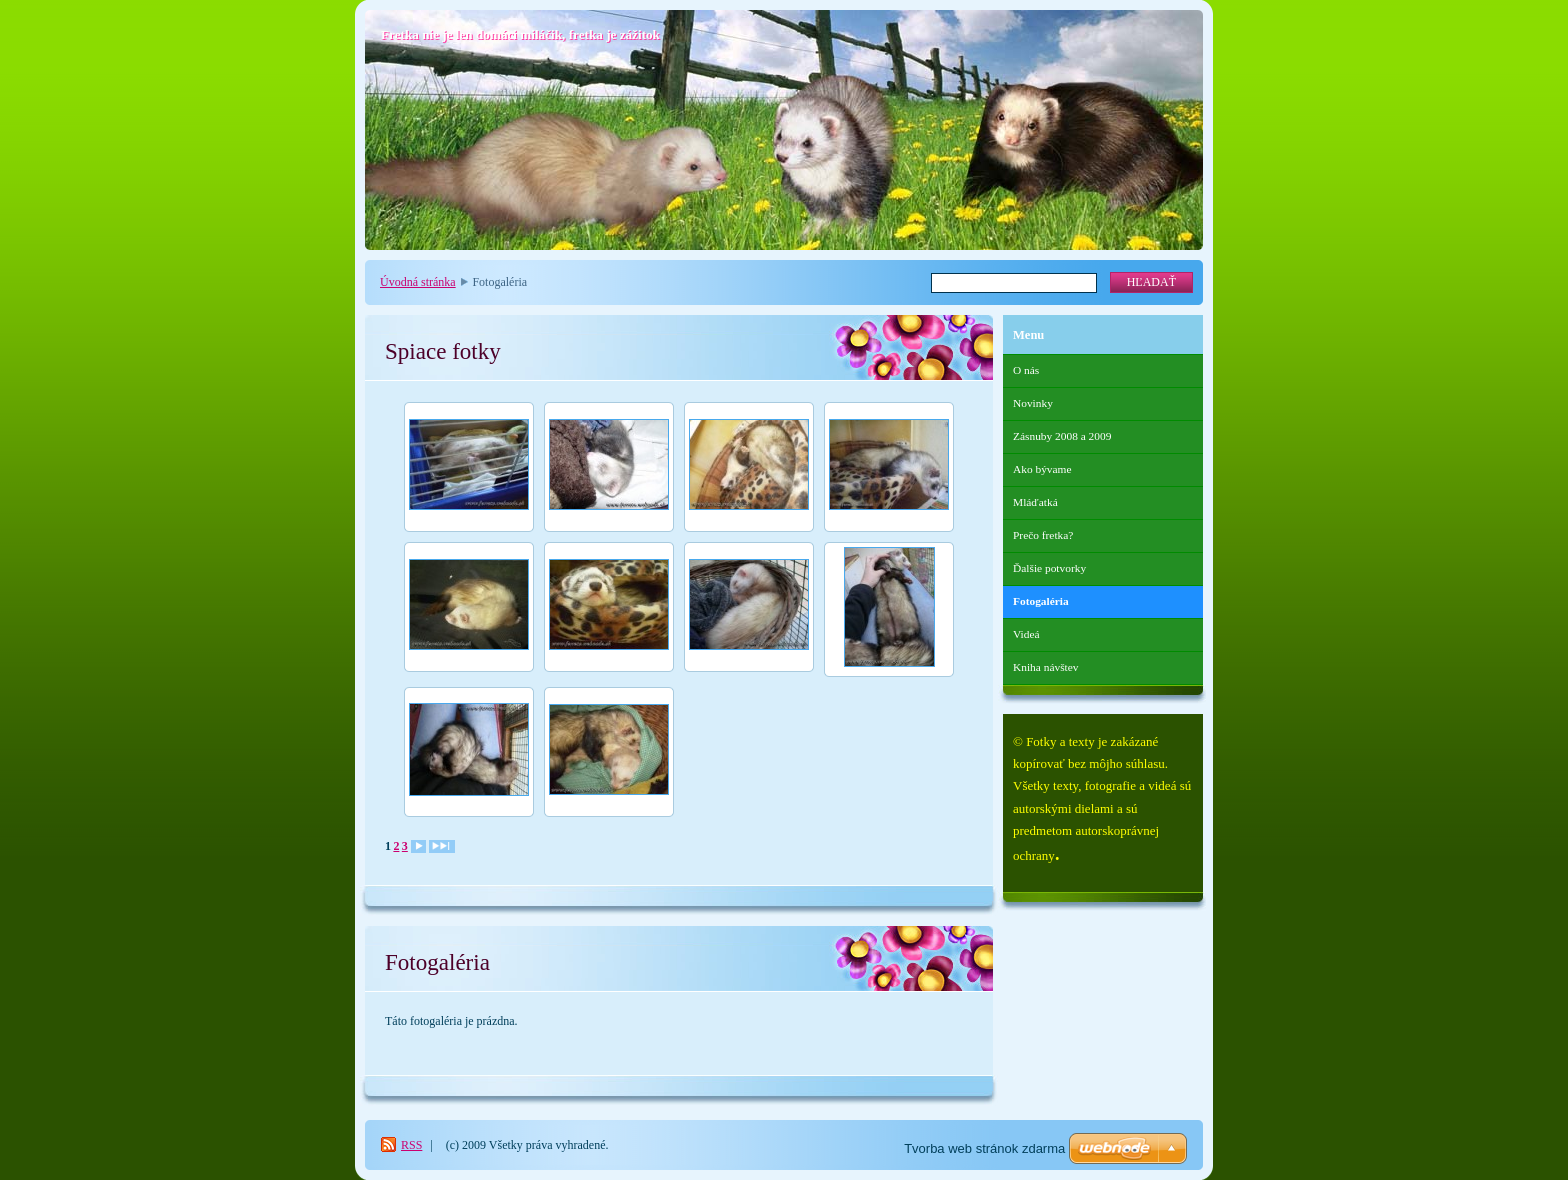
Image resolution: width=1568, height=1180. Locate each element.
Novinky (1033, 403)
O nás (1026, 370)
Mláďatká (1035, 502)
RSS (411, 1145)
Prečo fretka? (1043, 535)
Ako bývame (1042, 469)
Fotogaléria (1041, 601)
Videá (1026, 634)
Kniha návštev (1045, 667)
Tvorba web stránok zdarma (984, 1148)
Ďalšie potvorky (1049, 568)
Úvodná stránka (418, 282)
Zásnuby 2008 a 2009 (1062, 436)
